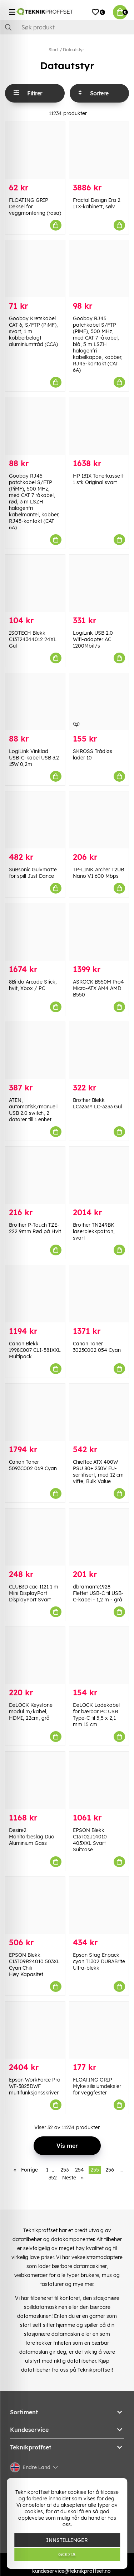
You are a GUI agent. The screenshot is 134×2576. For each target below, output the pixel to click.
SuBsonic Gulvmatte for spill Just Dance (33, 872)
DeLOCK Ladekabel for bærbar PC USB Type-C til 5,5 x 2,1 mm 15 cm (96, 1715)
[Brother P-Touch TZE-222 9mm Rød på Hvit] (35, 1175)
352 (53, 2177)
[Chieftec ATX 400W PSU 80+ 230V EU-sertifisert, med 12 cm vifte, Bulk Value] (99, 1412)
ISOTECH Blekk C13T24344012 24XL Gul (32, 639)
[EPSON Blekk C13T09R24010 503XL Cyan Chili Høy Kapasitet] (35, 1905)
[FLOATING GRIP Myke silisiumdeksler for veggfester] (99, 2030)
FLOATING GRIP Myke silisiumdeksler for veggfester (97, 2086)
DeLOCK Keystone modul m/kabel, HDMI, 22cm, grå (31, 1711)
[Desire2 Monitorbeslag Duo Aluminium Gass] (35, 1780)
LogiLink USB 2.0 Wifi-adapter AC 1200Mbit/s (93, 639)
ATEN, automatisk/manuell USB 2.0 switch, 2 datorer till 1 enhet (33, 1110)
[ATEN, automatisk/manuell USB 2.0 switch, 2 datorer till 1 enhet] (35, 1050)
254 (79, 2170)
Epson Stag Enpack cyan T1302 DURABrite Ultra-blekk (99, 1961)
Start (53, 49)
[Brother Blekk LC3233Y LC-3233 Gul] (99, 1050)
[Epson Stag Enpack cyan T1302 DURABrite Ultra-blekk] (99, 1905)
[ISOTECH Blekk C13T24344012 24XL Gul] (35, 583)
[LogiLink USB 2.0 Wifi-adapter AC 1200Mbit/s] (99, 583)
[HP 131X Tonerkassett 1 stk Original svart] (99, 425)
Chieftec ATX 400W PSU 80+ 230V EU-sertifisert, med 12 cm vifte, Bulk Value (98, 1471)
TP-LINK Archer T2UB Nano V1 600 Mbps (98, 872)
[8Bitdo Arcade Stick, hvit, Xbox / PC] (35, 931)
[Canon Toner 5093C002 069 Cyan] (35, 1412)
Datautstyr (73, 49)
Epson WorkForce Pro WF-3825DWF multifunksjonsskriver (34, 2086)
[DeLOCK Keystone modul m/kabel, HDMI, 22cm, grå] (35, 1655)
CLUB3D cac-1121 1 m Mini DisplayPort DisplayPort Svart (33, 1593)
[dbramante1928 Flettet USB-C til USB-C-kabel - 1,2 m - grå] (99, 1537)
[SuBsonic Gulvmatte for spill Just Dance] (35, 819)
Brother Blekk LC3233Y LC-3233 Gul (97, 1103)
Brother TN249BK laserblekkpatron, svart (94, 1231)
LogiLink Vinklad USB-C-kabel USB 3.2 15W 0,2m (34, 757)
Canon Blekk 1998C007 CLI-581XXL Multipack (35, 1350)
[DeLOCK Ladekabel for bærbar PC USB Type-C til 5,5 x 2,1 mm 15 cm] (99, 1655)
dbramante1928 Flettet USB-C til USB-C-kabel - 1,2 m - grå (98, 1593)
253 (64, 2170)
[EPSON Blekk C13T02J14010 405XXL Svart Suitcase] (99, 1780)
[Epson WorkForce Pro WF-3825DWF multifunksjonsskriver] (35, 2030)
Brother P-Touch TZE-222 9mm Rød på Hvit (35, 1228)
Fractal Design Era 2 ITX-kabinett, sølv (96, 203)
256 (109, 2170)
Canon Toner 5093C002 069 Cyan (33, 1465)
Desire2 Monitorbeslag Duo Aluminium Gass (31, 1836)
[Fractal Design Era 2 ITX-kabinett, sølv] (99, 150)
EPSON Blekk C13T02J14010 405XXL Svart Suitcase (90, 1840)
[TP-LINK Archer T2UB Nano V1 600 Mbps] (99, 819)
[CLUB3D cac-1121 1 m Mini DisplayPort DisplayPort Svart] (35, 1537)
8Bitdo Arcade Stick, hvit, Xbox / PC (33, 985)
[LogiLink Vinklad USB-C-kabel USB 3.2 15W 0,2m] (35, 701)
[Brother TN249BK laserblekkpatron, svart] (99, 1175)
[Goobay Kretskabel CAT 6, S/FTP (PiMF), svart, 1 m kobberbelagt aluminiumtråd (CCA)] (35, 268)
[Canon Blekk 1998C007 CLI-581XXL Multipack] (35, 1293)
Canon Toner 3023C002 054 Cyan (97, 1346)
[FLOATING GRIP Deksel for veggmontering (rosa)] (35, 150)
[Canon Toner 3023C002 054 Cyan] (99, 1293)
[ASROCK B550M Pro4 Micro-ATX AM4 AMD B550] (99, 931)
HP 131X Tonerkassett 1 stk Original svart (98, 479)
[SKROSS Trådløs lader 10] (99, 701)
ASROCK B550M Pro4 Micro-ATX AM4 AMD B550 (98, 988)
